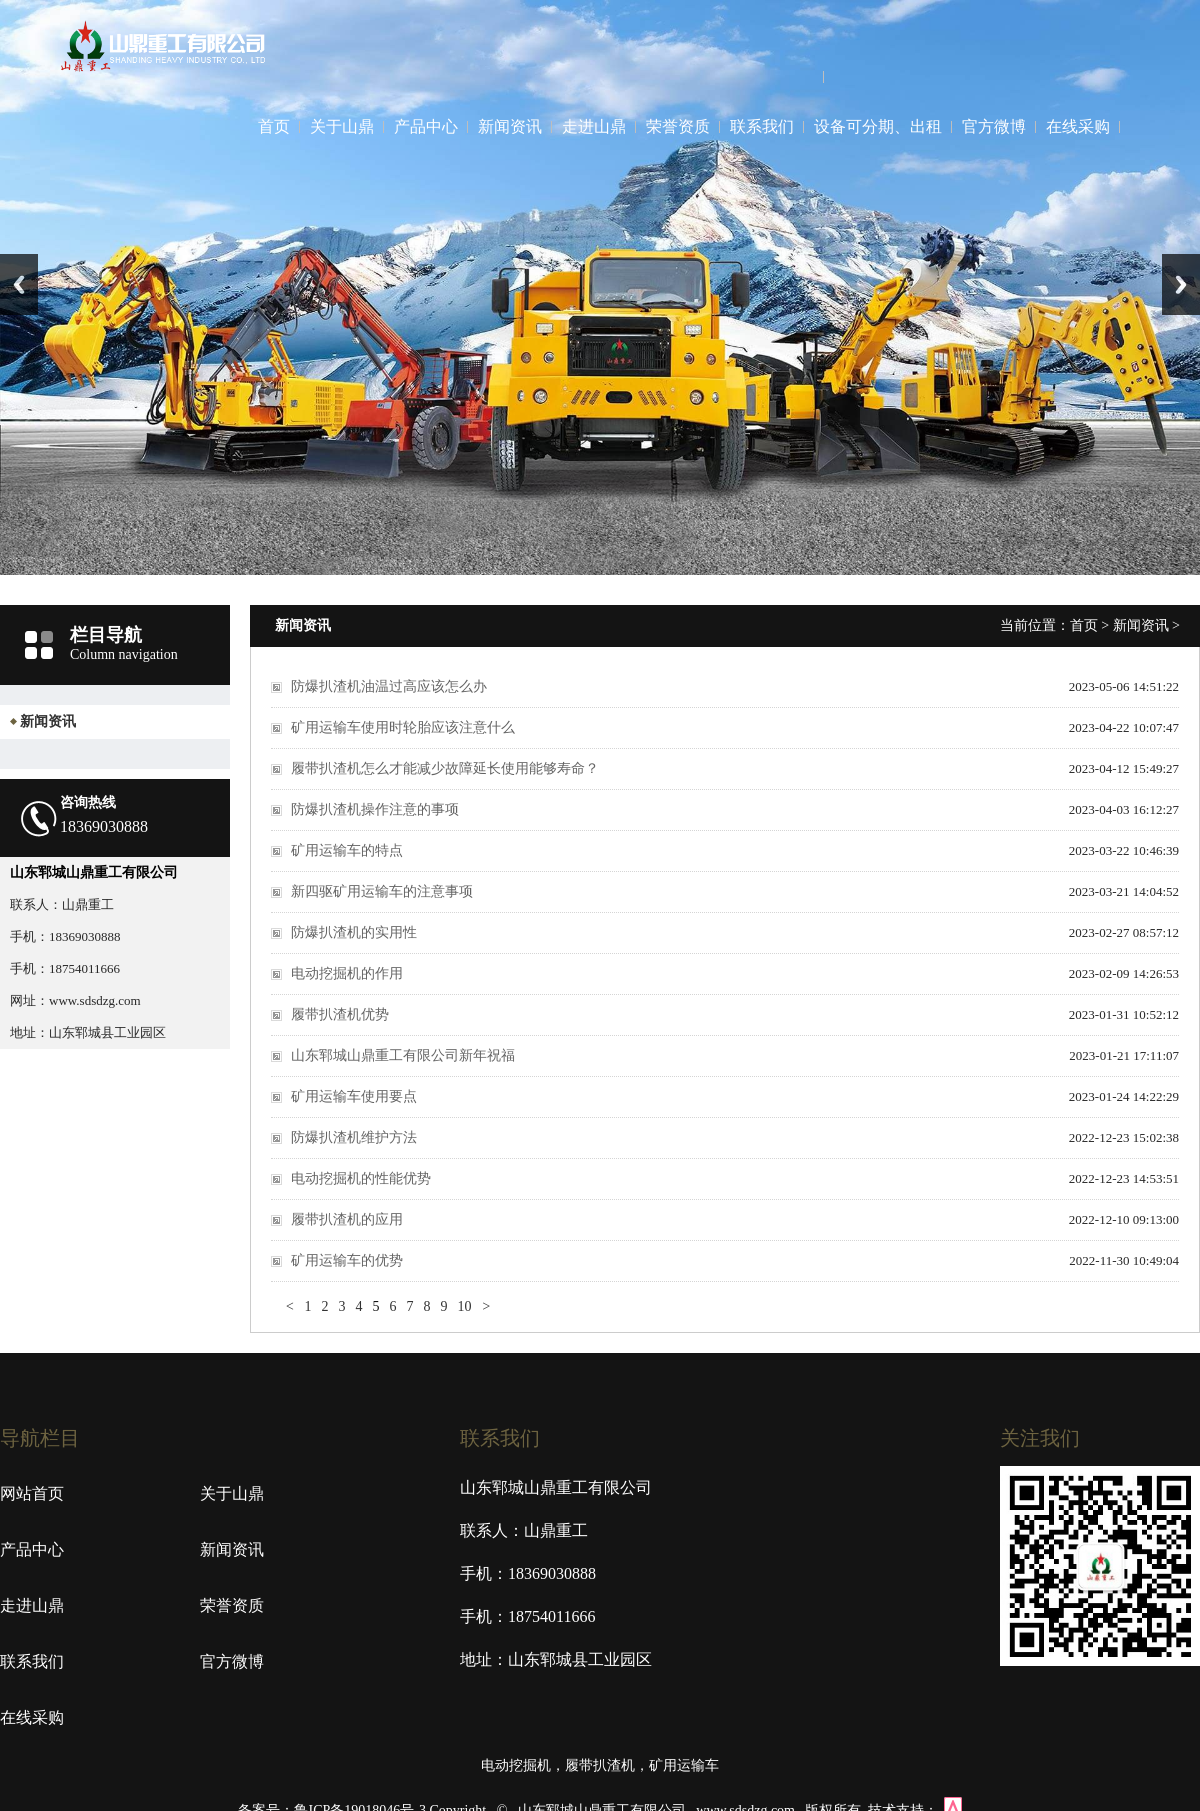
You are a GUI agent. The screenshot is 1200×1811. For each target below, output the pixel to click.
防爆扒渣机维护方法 (354, 1137)
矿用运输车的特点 (347, 850)
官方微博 (994, 126)
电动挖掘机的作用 (347, 973)
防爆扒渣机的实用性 (354, 932)
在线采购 (1078, 126)
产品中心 (426, 126)
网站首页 (32, 1493)
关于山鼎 (342, 126)
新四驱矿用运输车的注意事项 (382, 891)
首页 (274, 126)
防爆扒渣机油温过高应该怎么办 (389, 686)
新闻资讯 (510, 126)
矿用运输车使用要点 (354, 1096)
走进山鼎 (594, 126)
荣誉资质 (678, 126)
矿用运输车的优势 (347, 1260)
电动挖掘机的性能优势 (361, 1178)
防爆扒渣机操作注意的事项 (375, 809)
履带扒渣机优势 (340, 1014)
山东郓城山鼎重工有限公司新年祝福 (403, 1055)
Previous (19, 284)
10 (464, 1306)
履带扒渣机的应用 (347, 1219)
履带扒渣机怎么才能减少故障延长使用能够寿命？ (445, 768)
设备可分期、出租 (878, 126)
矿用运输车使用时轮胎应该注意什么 (403, 727)
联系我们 (762, 126)
